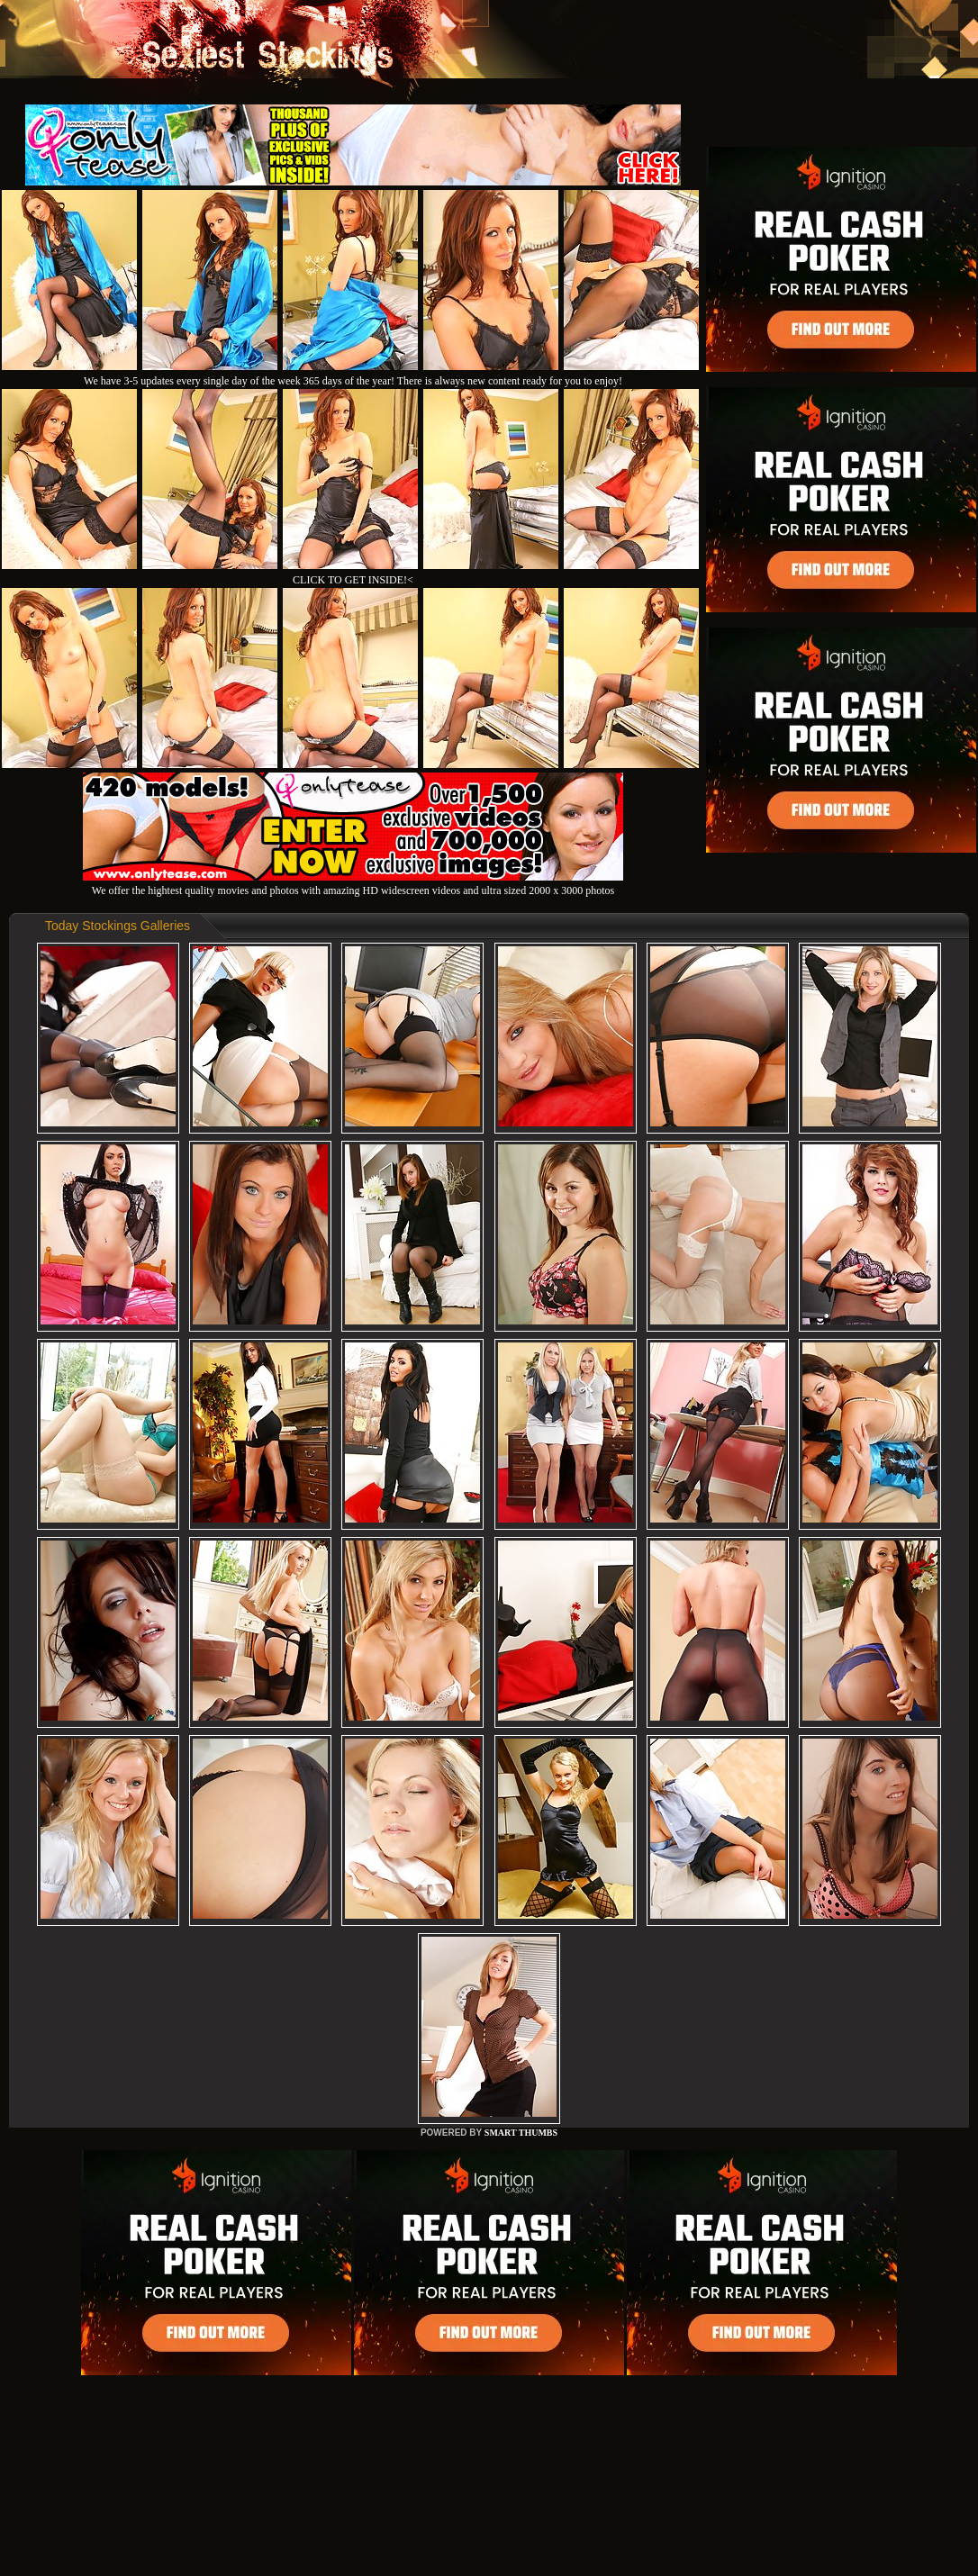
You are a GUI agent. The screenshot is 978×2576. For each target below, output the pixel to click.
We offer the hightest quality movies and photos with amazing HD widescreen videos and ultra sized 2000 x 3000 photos (353, 884)
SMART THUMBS (520, 2133)
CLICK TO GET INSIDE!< (353, 580)
